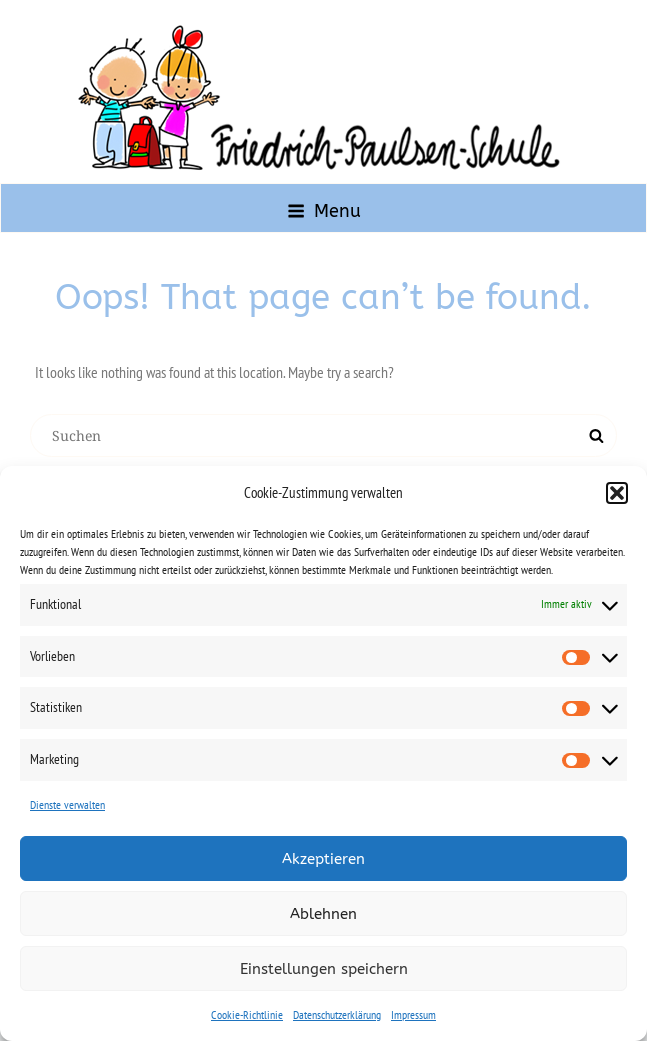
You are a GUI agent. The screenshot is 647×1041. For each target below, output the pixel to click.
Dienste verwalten (67, 804)
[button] (617, 493)
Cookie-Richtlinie (247, 1014)
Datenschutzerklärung (337, 1014)
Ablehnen (323, 914)
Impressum (413, 1014)
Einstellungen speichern (324, 969)
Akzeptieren (323, 859)
